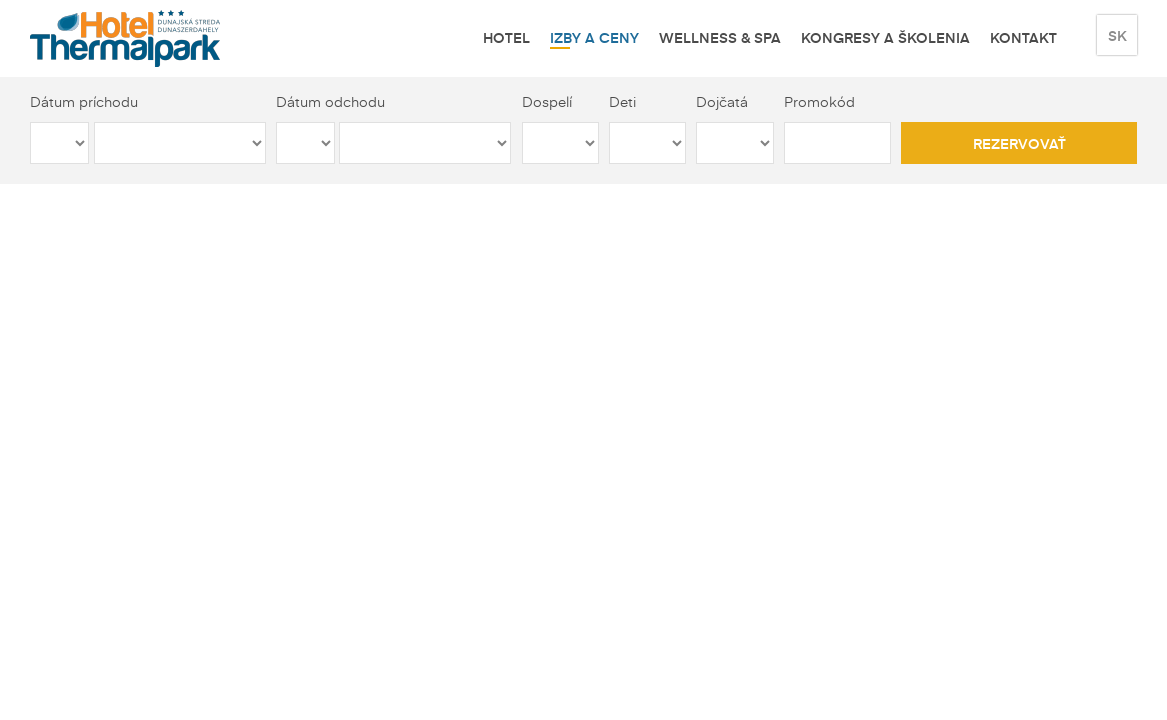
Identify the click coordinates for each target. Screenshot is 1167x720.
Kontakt (1023, 37)
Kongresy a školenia (885, 37)
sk (1117, 35)
